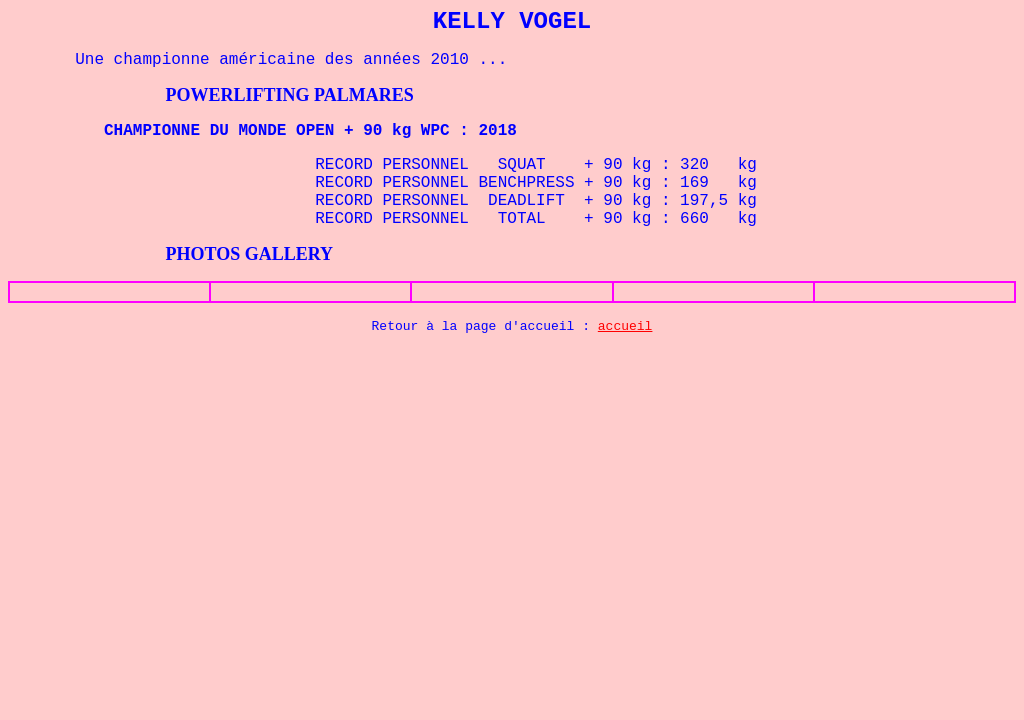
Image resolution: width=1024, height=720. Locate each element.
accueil (625, 326)
